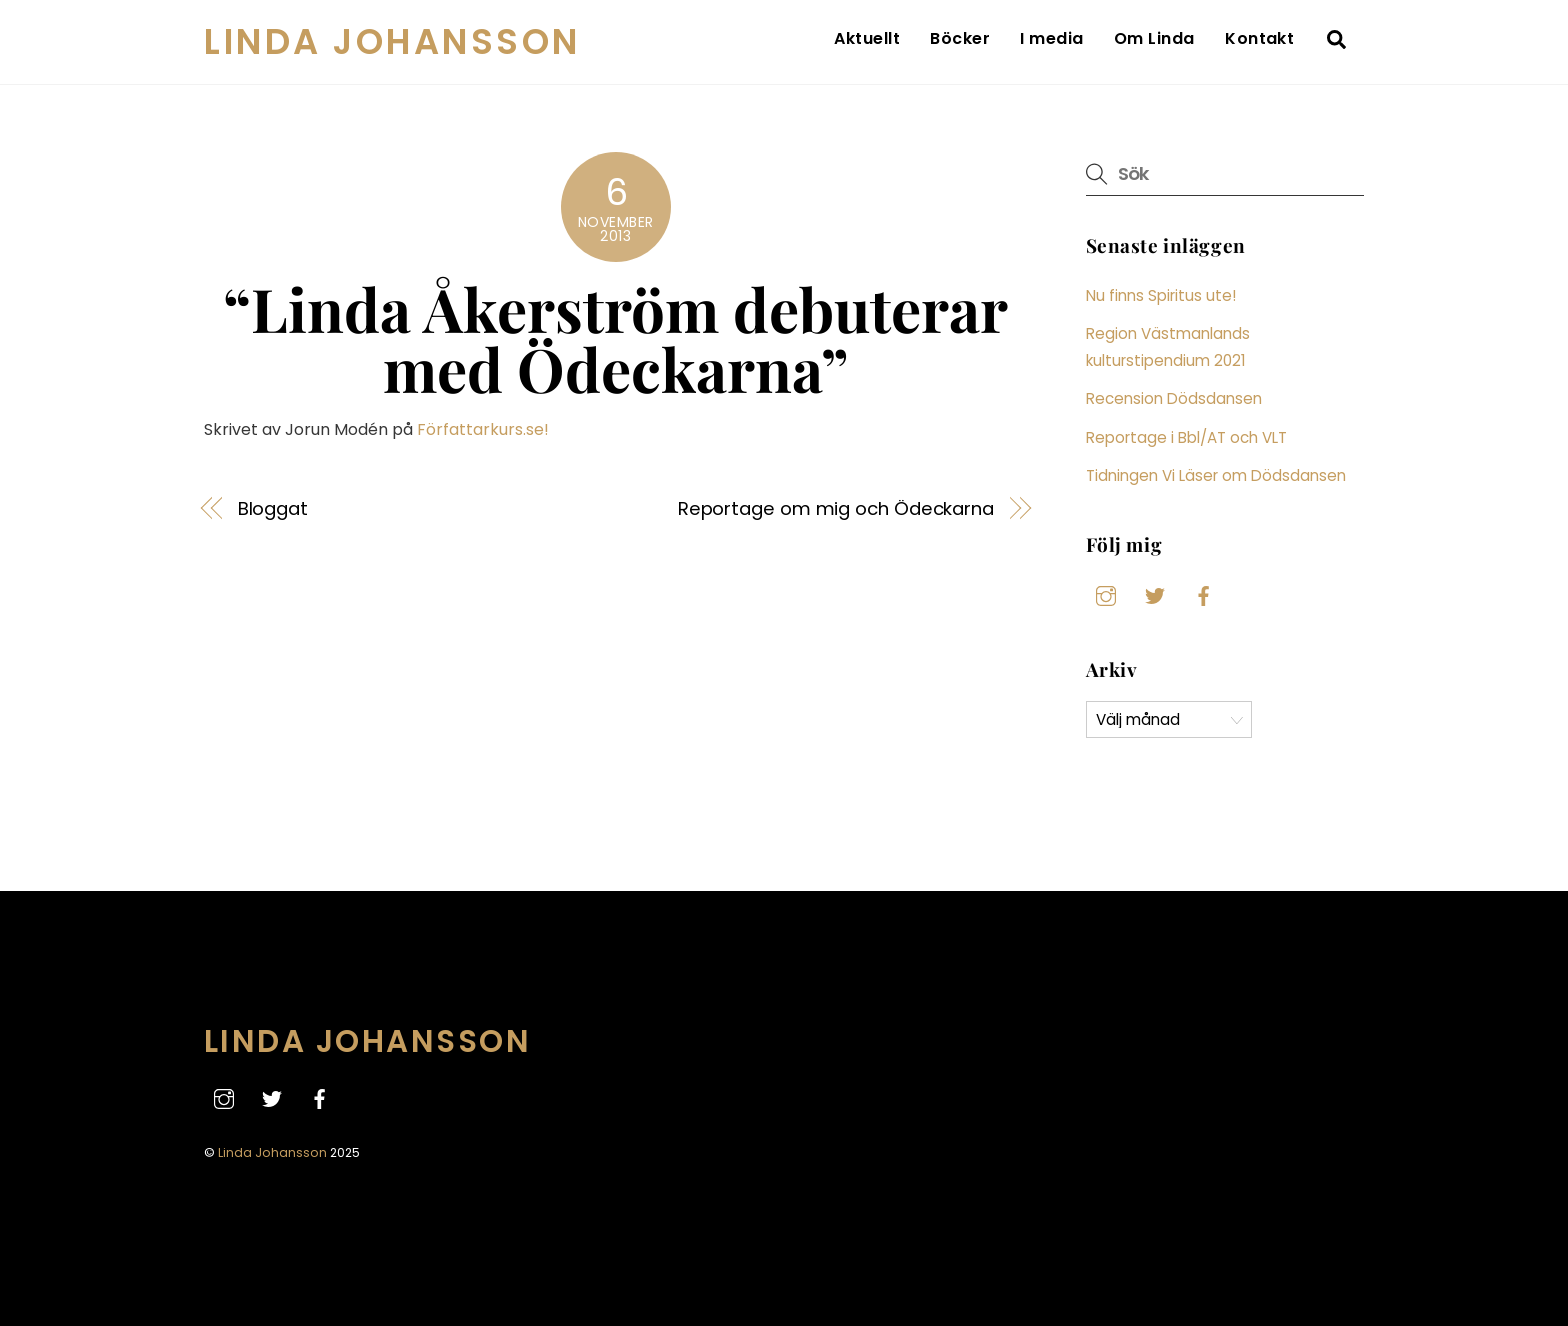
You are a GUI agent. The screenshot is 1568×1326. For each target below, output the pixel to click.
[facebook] (1204, 594)
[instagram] (1106, 594)
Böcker (960, 38)
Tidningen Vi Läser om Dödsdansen (1216, 475)
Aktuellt (867, 38)
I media (1051, 38)
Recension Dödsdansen (1174, 398)
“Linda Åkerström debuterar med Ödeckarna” (615, 338)
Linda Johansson (272, 1152)
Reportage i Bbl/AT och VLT (1186, 437)
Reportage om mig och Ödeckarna (836, 508)
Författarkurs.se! (483, 429)
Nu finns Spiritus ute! (1161, 295)
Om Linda (1154, 38)
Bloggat (273, 508)
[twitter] (1155, 594)
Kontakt (1259, 38)
